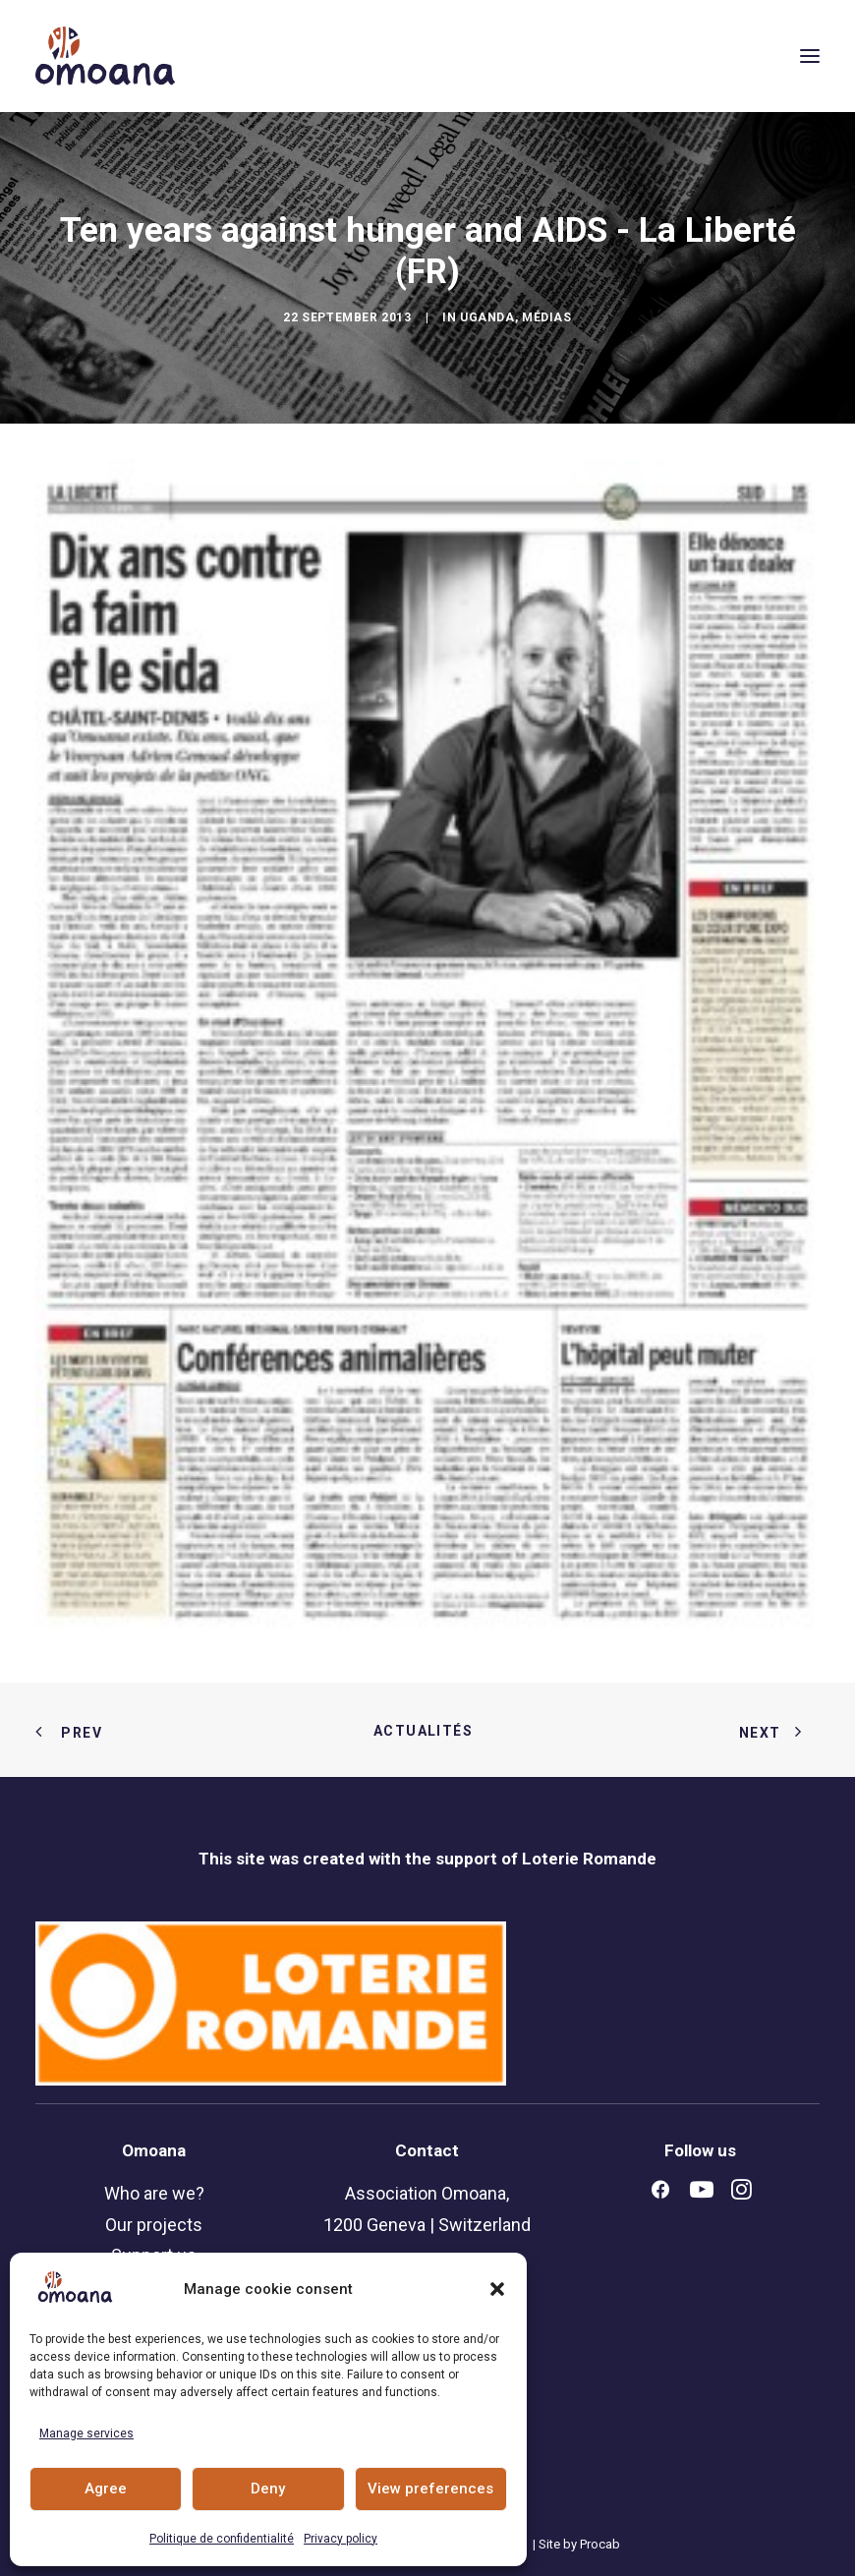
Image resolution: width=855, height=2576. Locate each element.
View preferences (430, 2488)
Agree (106, 2488)
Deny (268, 2488)
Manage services (86, 2433)
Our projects (153, 2224)
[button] (497, 2289)
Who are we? (154, 2193)
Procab (600, 2544)
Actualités (427, 1731)
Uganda (487, 317)
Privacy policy (340, 2539)
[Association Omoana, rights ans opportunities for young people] (105, 56)
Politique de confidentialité (221, 2539)
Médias (547, 317)
